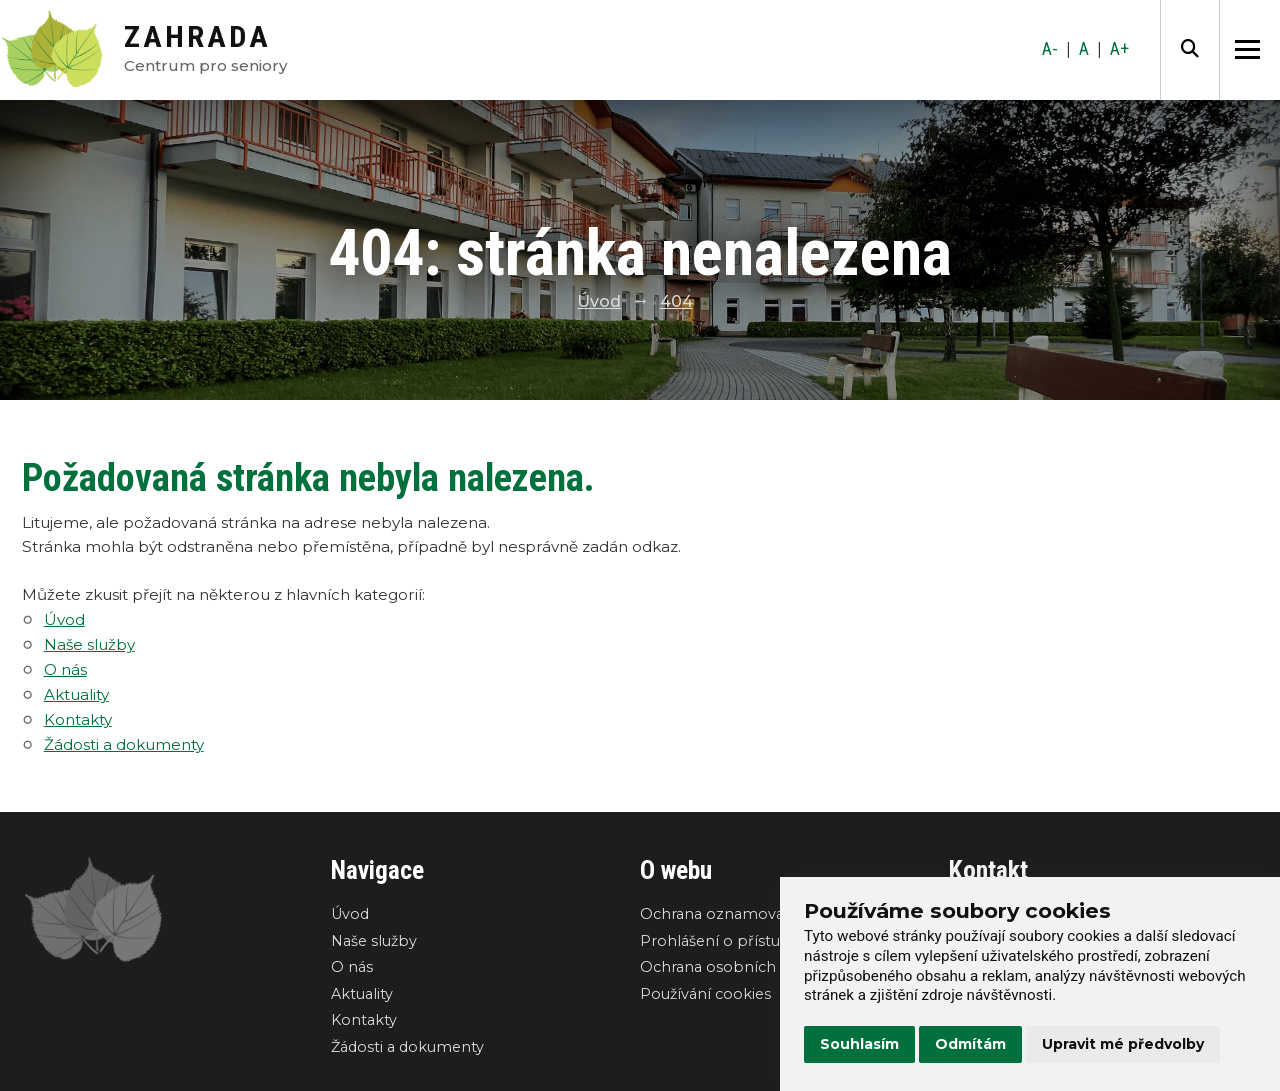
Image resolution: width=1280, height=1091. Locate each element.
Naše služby (89, 644)
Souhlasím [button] (859, 1044)
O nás (65, 669)
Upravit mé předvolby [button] (1123, 1044)
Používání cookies (705, 994)
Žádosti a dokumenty (124, 744)
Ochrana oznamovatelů (726, 914)
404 (676, 301)
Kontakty (78, 719)
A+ (1119, 49)
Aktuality (76, 694)
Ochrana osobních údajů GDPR (754, 967)
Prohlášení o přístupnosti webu (756, 941)
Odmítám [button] (970, 1044)
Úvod (599, 301)
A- (1050, 49)
